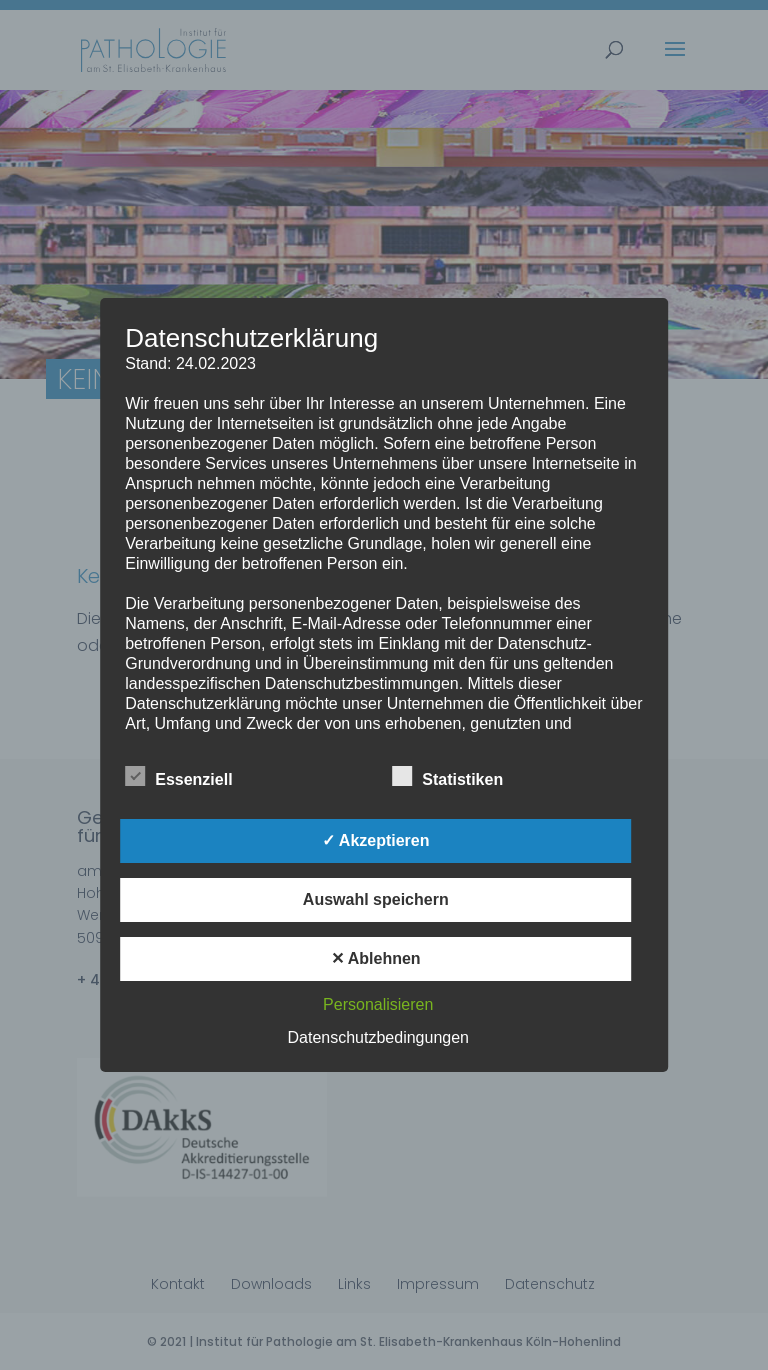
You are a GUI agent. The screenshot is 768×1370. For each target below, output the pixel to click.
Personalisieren (378, 1004)
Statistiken (447, 777)
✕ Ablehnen (376, 958)
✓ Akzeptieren (376, 840)
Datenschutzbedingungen (378, 1037)
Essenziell (178, 777)
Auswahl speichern (376, 899)
